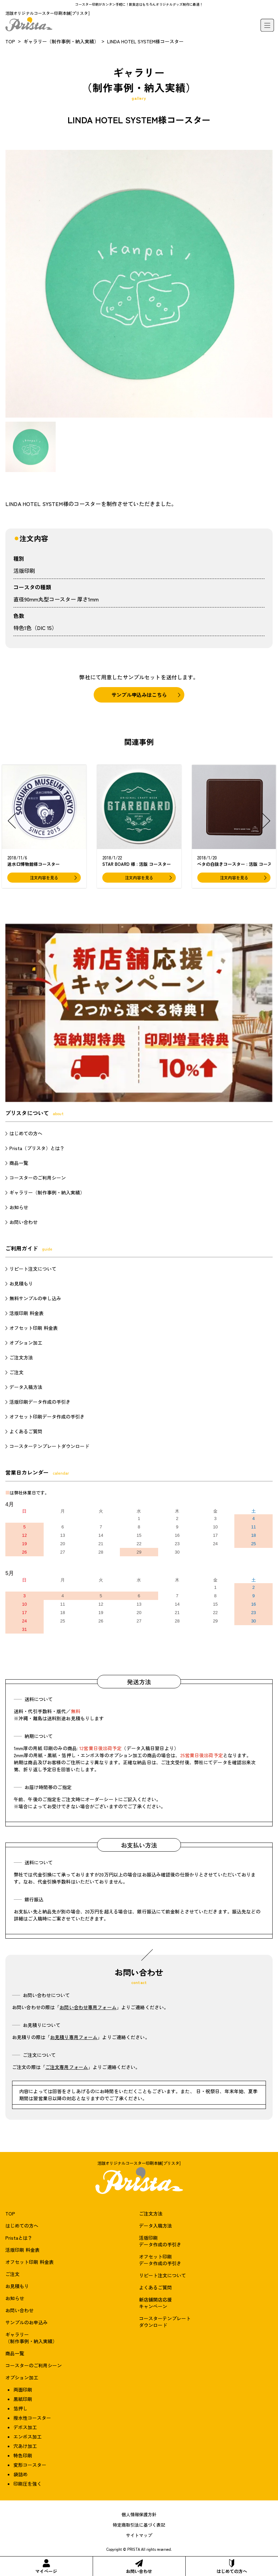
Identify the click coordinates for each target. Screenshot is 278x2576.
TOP (10, 41)
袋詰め (20, 2474)
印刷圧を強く (27, 2483)
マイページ (46, 2566)
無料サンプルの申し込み (35, 1298)
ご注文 (16, 1372)
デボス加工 (25, 2427)
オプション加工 (25, 1342)
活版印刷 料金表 (26, 1313)
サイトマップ (139, 2535)
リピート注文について (32, 1268)
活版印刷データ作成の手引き (40, 1401)
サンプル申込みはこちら (139, 694)
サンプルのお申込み (26, 2322)
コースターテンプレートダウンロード (49, 1446)
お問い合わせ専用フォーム (88, 2007)
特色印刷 (22, 2455)
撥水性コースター (32, 2417)
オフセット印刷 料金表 (33, 1327)
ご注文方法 (21, 1357)
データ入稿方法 (25, 1387)
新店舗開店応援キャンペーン (155, 2303)
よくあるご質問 (25, 1431)
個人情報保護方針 (139, 2514)
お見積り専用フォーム (73, 2037)
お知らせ (18, 1207)
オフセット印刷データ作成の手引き (47, 1416)
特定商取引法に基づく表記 (139, 2525)
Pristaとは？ (18, 2237)
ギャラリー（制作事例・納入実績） (61, 41)
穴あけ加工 (25, 2446)
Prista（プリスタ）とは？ (36, 1148)
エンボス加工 (27, 2436)
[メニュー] (267, 25)
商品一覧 (18, 1162)
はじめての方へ (232, 2566)
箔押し (20, 2408)
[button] (11, 821)
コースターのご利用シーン (37, 1177)
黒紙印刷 (22, 2399)
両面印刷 (22, 2389)
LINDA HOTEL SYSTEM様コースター (145, 41)
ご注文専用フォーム (66, 2067)
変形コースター (29, 2464)
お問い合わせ (139, 2566)
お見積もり (21, 1283)
